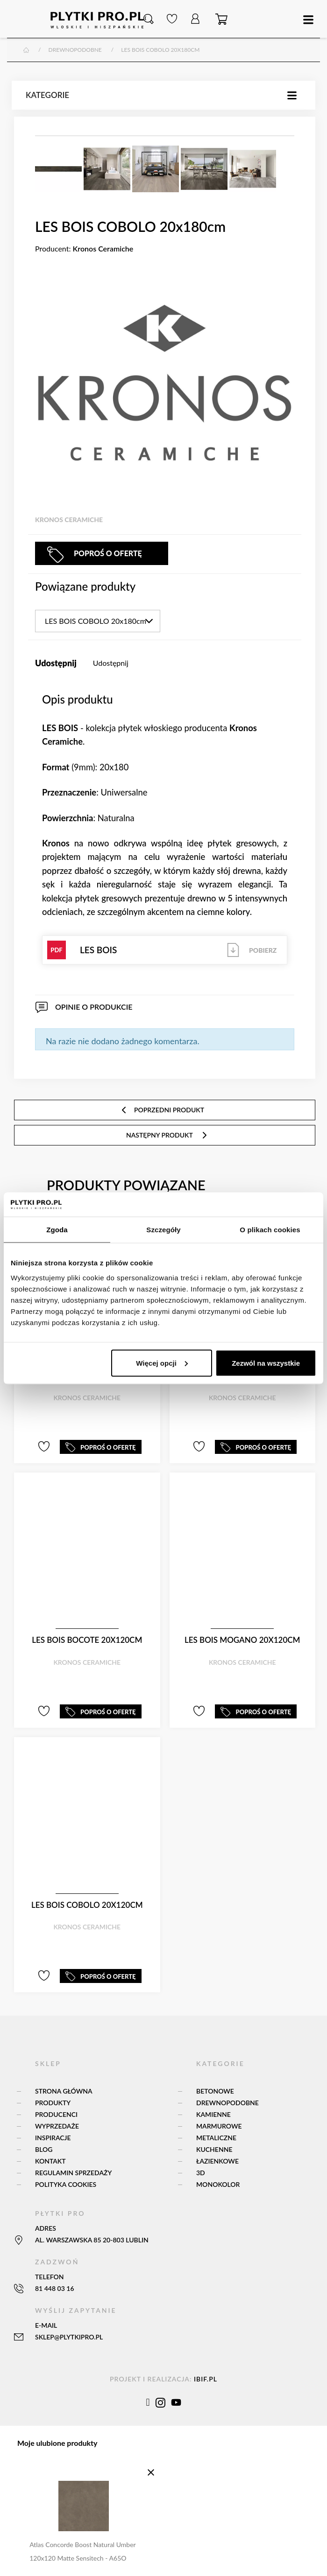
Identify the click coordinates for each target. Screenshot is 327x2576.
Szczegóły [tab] (163, 1230)
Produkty (53, 2103)
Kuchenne (214, 2149)
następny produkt (167, 1135)
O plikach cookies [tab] (270, 1230)
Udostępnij (110, 662)
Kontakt (50, 2161)
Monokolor (218, 2184)
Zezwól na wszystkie (266, 1363)
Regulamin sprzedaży (73, 2173)
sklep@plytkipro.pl (69, 2337)
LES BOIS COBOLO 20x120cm (87, 1905)
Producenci (56, 2114)
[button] (149, 18)
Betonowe (215, 2091)
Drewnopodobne (227, 2103)
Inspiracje (53, 2138)
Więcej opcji (162, 1363)
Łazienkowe (217, 2161)
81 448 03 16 (54, 2288)
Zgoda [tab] (57, 1230)
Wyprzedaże (57, 2126)
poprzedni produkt (162, 1110)
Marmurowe (219, 2126)
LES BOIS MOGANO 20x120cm (242, 1640)
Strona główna (63, 2091)
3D (200, 2173)
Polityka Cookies (65, 2184)
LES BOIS (164, 950)
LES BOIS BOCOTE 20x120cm (87, 1640)
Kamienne (213, 2114)
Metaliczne (216, 2138)
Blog (43, 2149)
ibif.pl (205, 2379)
